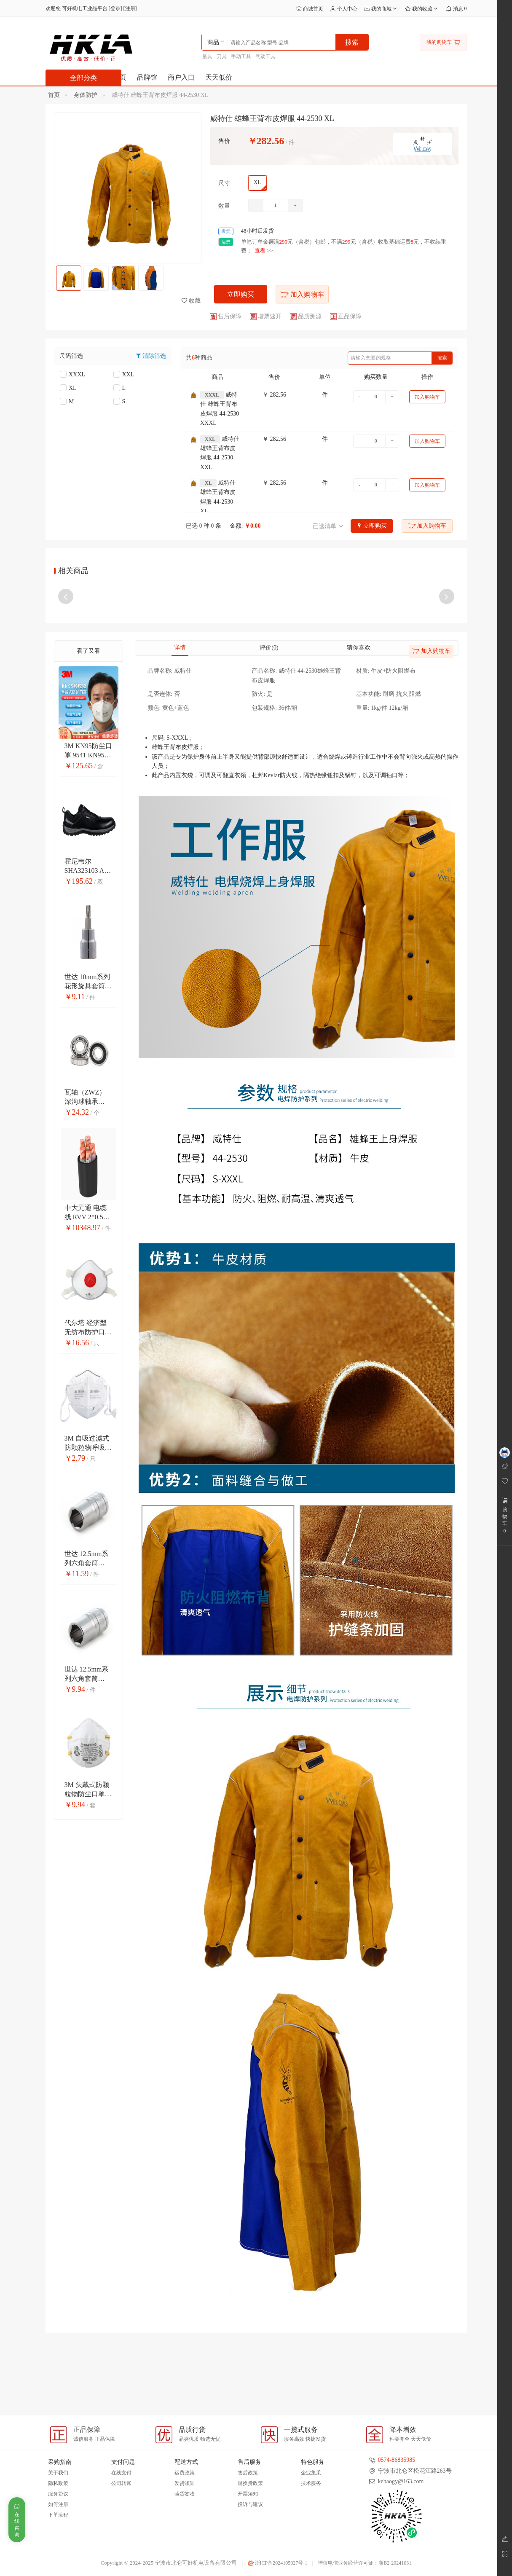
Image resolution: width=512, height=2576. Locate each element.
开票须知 (248, 2494)
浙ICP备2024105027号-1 (278, 2563)
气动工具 (265, 56)
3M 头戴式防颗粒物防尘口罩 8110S (86, 1868)
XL (68, 388)
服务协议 (58, 2494)
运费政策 (184, 2473)
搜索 (442, 358)
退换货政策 (250, 2483)
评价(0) (269, 722)
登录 (115, 8)
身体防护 (85, 95)
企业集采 (311, 2473)
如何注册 (58, 2504)
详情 (180, 722)
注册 (130, 8)
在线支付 (121, 2473)
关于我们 (58, 2473)
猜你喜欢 (358, 722)
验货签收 (184, 2494)
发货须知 (184, 2483)
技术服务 (311, 2483)
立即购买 (240, 294)
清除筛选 (153, 356)
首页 (54, 95)
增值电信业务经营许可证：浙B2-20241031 (364, 2563)
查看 (260, 250)
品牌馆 (147, 77)
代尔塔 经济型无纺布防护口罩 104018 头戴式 (88, 1406)
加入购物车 (302, 294)
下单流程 (58, 2515)
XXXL (72, 374)
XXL (123, 374)
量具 (207, 56)
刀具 (222, 56)
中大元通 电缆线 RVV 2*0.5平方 (87, 1291)
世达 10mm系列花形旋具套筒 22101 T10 (87, 1060)
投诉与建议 (250, 2504)
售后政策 (248, 2473)
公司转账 (121, 2483)
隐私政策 (58, 2483)
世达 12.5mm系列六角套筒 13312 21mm (86, 1753)
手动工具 (241, 56)
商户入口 (181, 77)
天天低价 (218, 77)
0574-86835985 (396, 2460)
